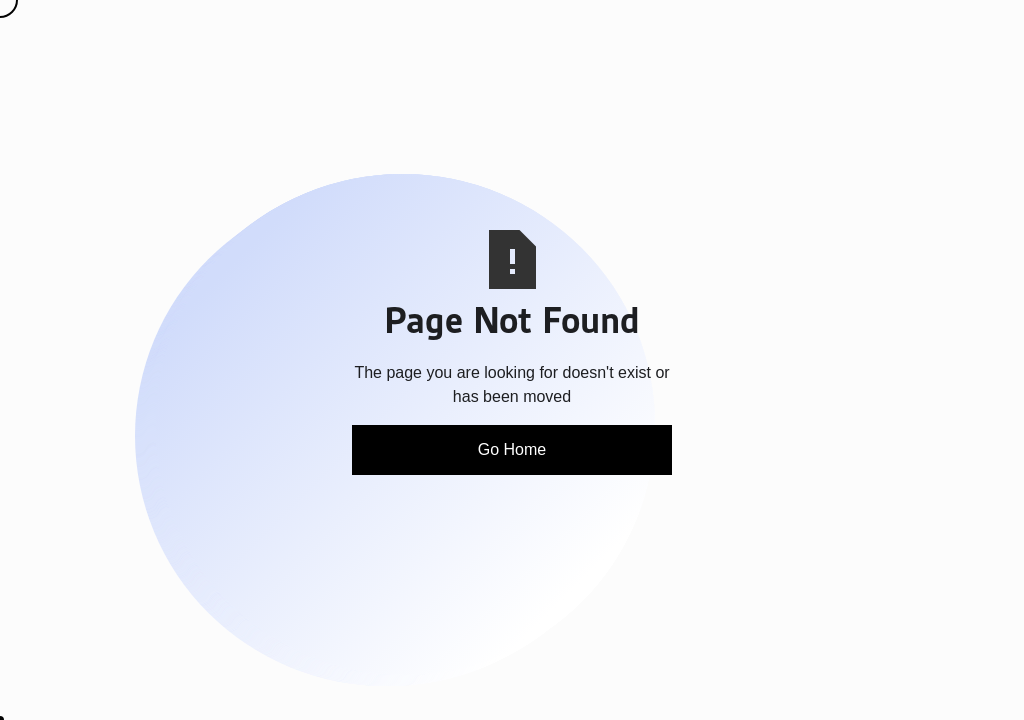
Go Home (512, 449)
